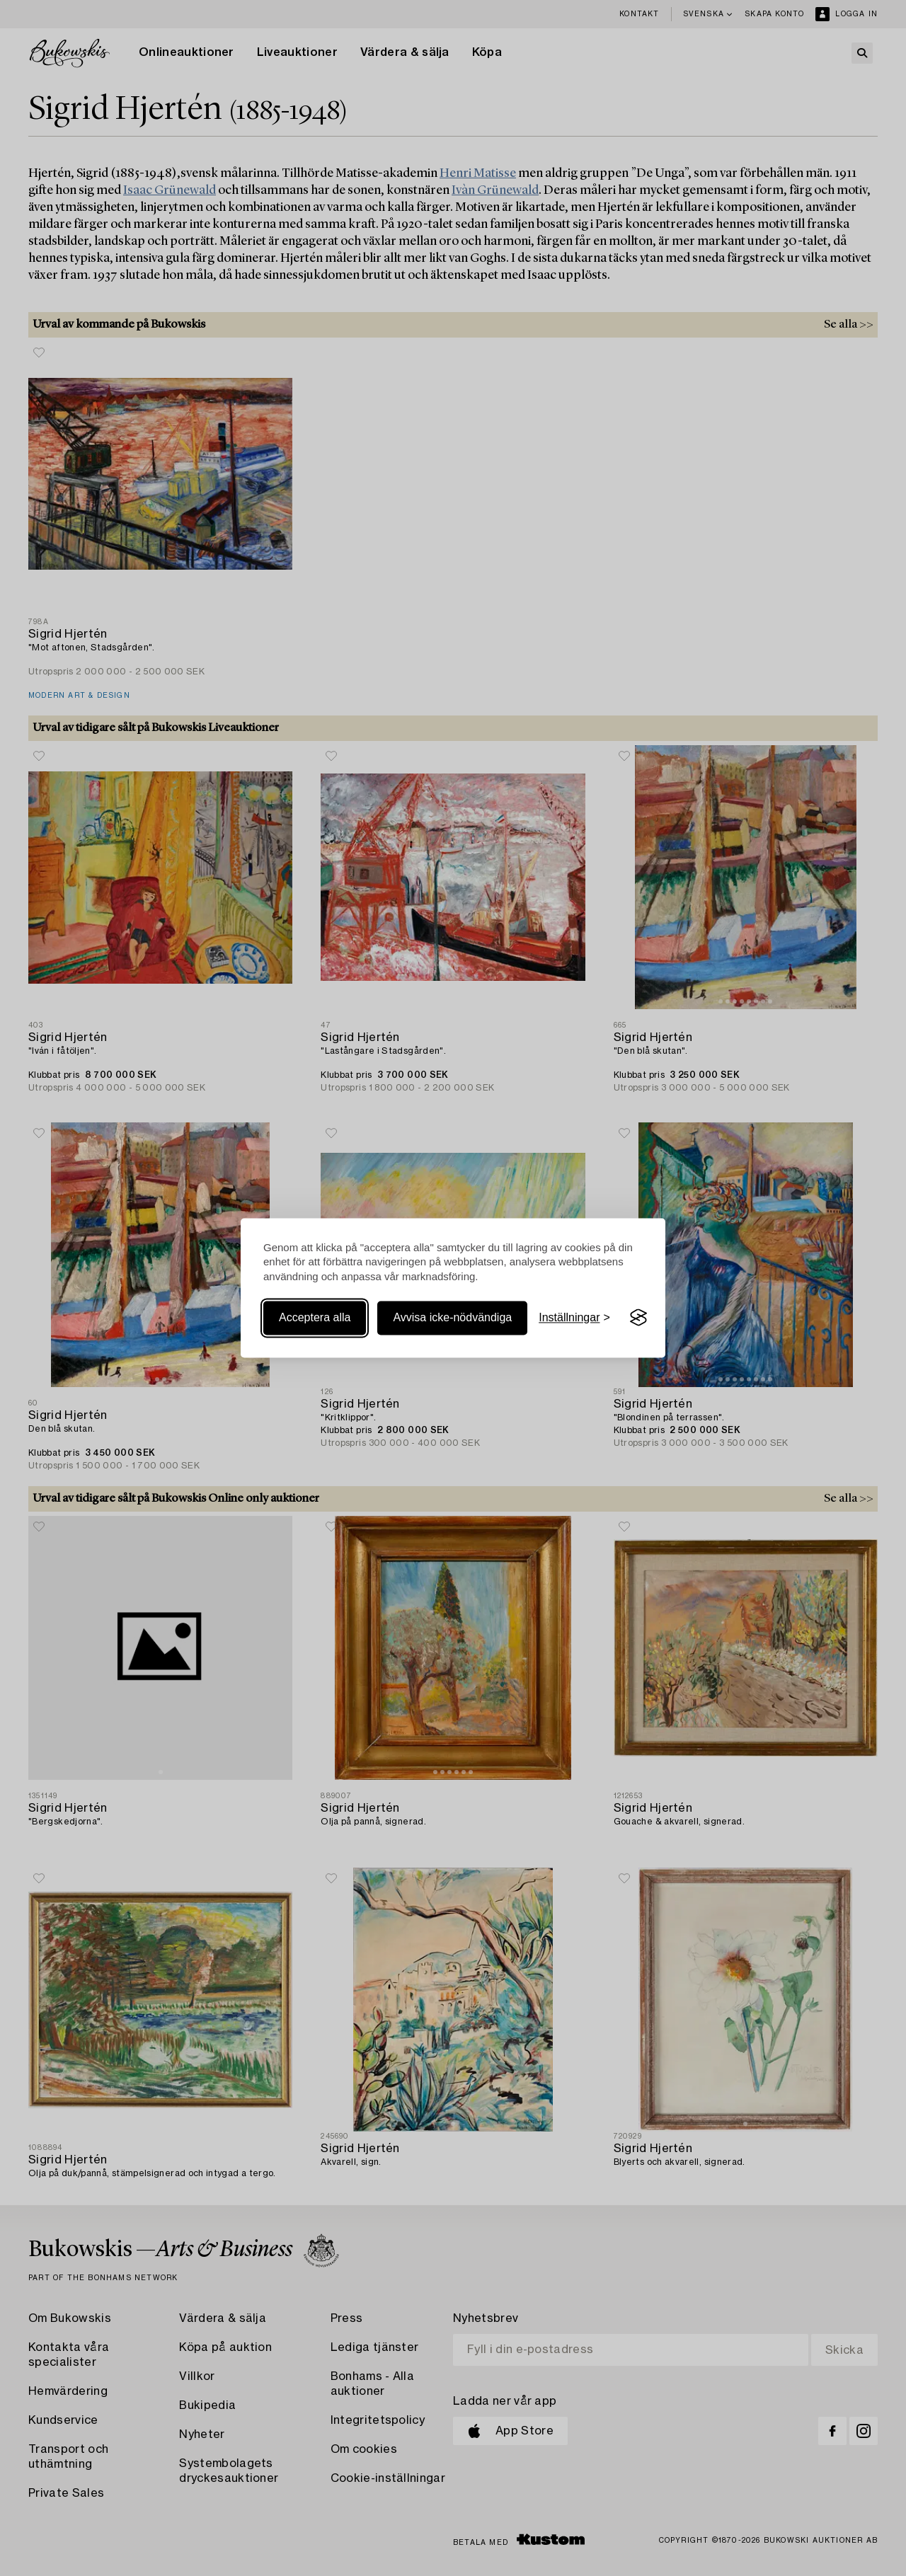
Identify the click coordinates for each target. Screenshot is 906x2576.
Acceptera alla (314, 1317)
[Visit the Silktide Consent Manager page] (638, 1318)
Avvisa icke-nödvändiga (452, 1317)
